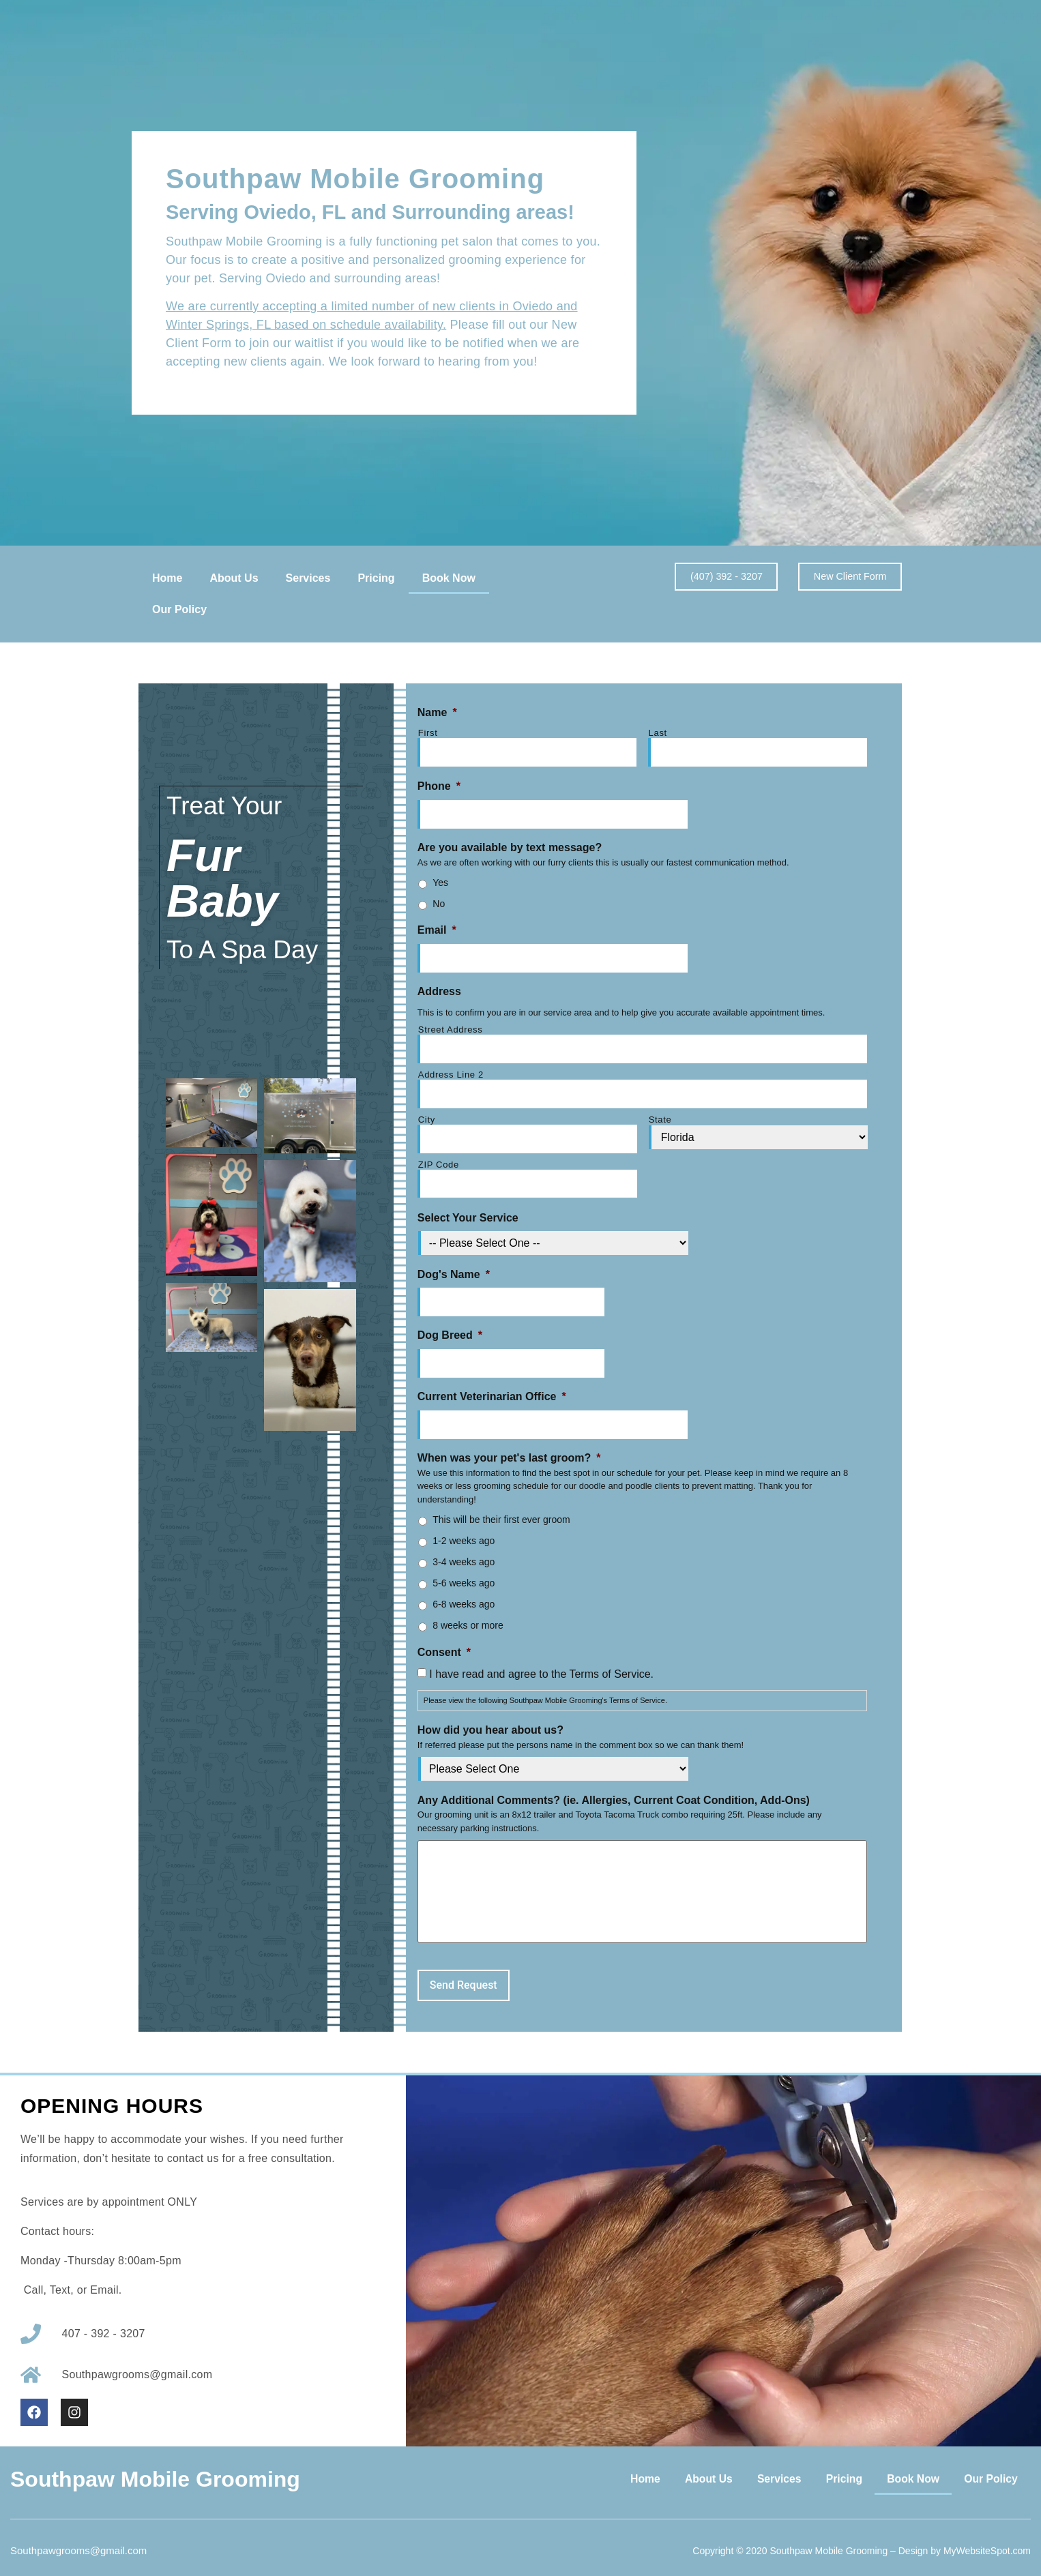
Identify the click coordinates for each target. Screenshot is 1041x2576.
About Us (233, 578)
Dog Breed (449, 1325)
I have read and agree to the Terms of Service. (541, 1662)
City (426, 1113)
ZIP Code (438, 1157)
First (428, 732)
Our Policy (179, 609)
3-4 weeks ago (463, 1550)
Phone (438, 784)
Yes (440, 880)
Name (437, 712)
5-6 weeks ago (463, 1571)
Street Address (450, 1026)
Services (308, 578)
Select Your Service (467, 1209)
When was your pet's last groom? (509, 1445)
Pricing (375, 578)
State (660, 1113)
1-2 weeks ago (463, 1529)
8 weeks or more (467, 1613)
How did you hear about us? (490, 1718)
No (438, 901)
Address (439, 988)
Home (167, 578)
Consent (444, 1640)
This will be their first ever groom (501, 1507)
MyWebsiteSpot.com (987, 2541)
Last (658, 732)
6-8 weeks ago (463, 1592)
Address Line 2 (451, 1069)
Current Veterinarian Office (491, 1385)
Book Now (448, 578)
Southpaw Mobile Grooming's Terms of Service (587, 1689)
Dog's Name (453, 1265)
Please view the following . (545, 1689)
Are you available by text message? (509, 844)
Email (436, 928)
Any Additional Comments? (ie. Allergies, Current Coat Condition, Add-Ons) (613, 1788)
